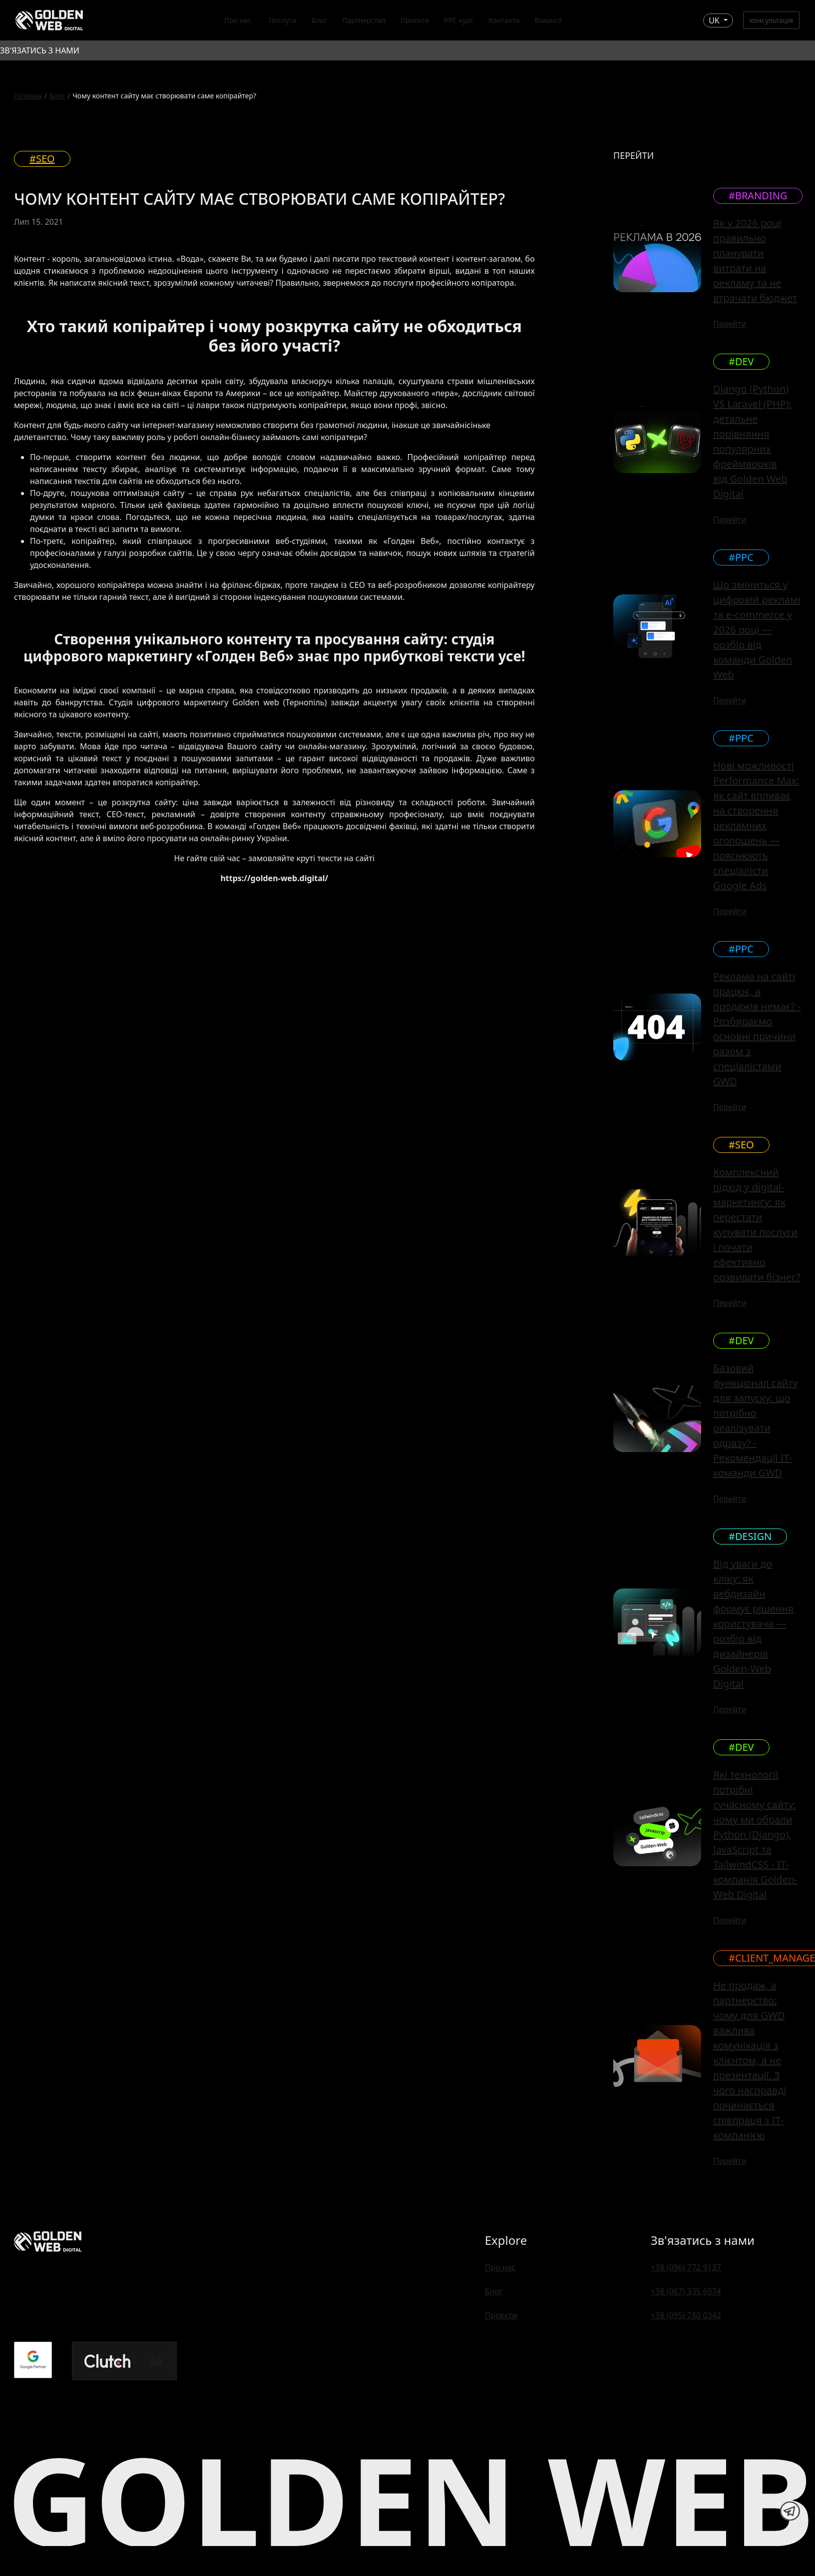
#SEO (42, 158)
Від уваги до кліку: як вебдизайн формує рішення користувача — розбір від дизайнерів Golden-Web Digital (753, 1623)
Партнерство (364, 20)
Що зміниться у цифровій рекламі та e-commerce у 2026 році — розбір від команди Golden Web (757, 629)
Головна (28, 95)
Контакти (503, 20)
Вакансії (548, 20)
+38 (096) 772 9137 (686, 2267)
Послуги (283, 20)
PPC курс (458, 20)
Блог (319, 20)
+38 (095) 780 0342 (686, 2315)
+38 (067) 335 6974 (686, 2291)
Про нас (237, 20)
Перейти (729, 323)
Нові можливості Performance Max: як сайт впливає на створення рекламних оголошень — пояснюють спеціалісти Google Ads (756, 825)
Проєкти (415, 20)
